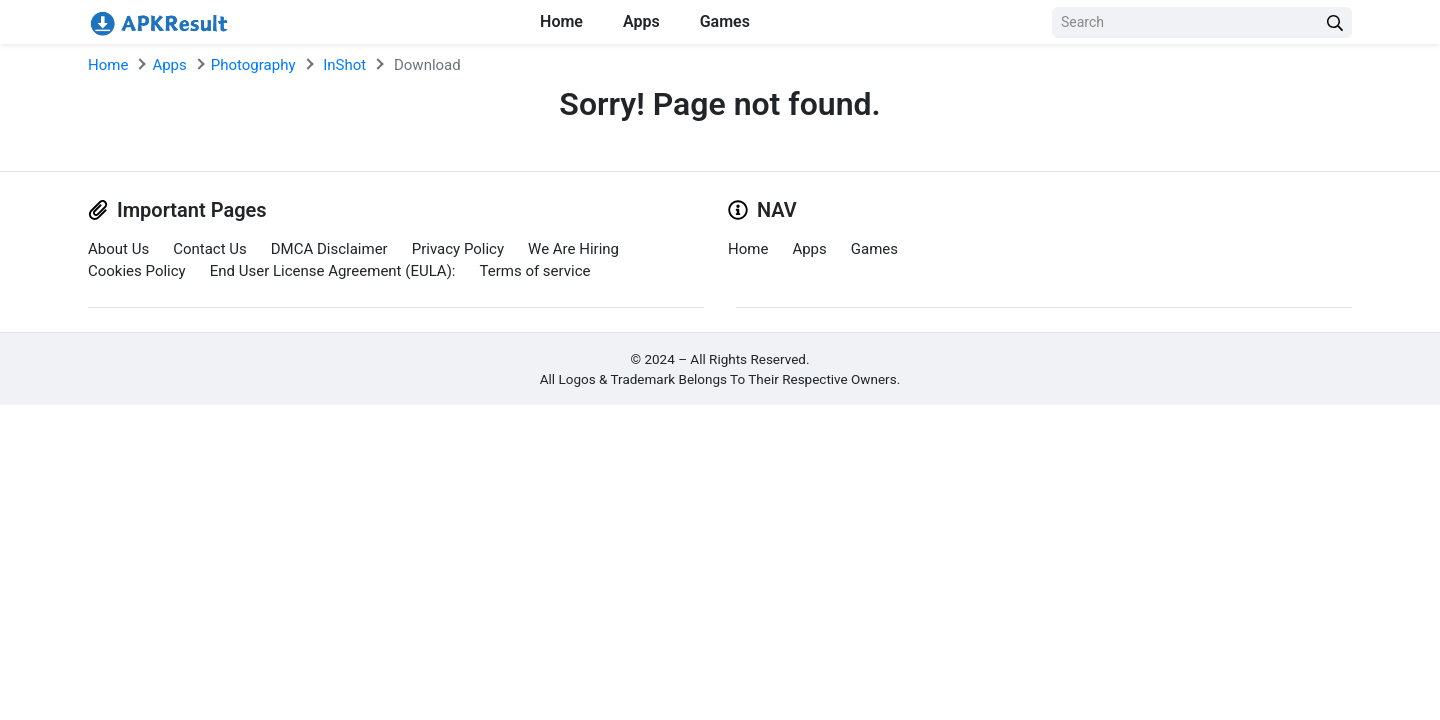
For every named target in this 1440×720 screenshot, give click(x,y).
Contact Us (210, 249)
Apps (641, 21)
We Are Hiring (573, 249)
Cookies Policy (137, 271)
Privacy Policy (458, 249)
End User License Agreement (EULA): (333, 271)
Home (561, 21)
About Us (118, 249)
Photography (253, 65)
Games (725, 21)
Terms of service (535, 271)
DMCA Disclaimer (329, 249)
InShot (344, 65)
